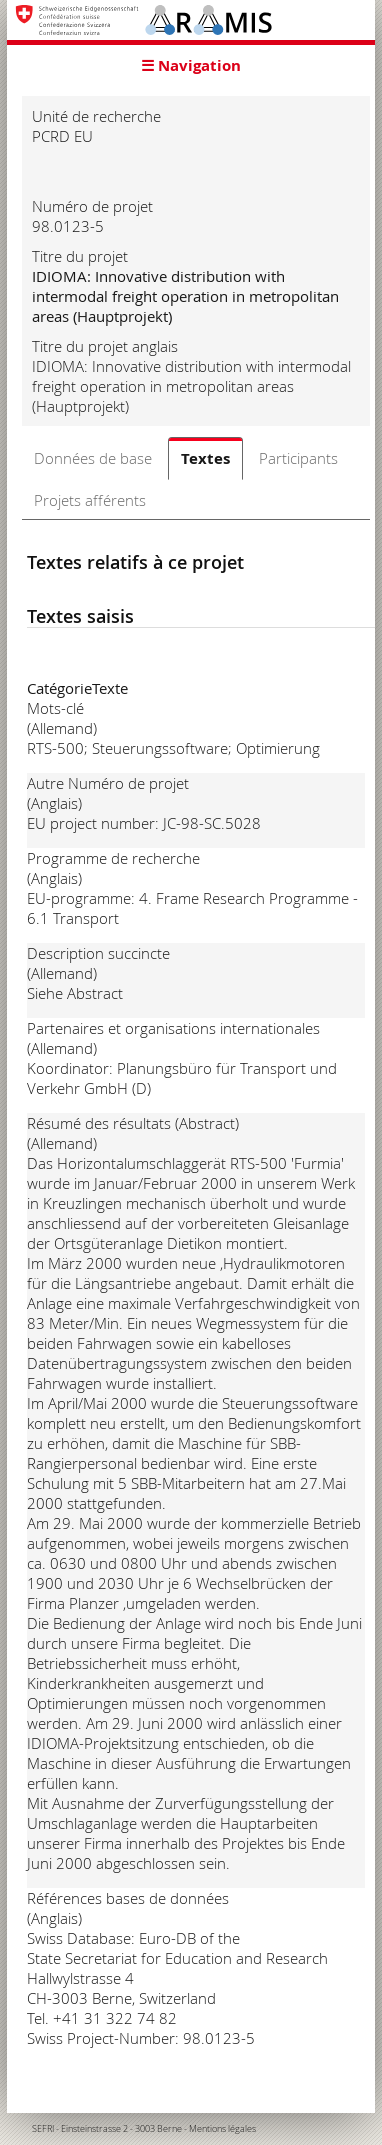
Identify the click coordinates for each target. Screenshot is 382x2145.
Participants (298, 458)
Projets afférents (90, 500)
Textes (205, 458)
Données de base (93, 458)
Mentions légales (222, 2129)
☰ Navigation (191, 65)
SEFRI (43, 2129)
